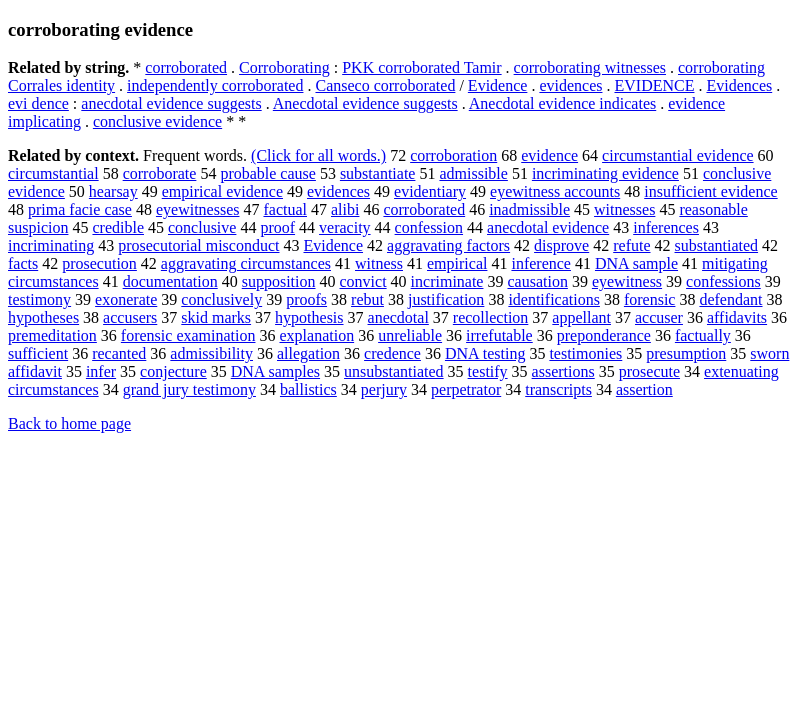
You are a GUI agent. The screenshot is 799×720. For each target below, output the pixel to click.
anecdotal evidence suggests (171, 103)
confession (429, 227)
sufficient (38, 353)
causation (537, 281)
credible (118, 227)
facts (23, 263)
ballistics (308, 389)
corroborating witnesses (590, 67)
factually (703, 335)
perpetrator (466, 389)
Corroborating (284, 67)
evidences (570, 85)
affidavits (737, 317)
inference (541, 263)
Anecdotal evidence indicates (562, 103)
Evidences (739, 85)
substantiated (717, 245)
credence (392, 353)
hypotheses (43, 317)
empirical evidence (222, 191)
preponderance (604, 335)
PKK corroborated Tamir (421, 67)
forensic (650, 299)
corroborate (160, 173)
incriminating (51, 245)
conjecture (173, 371)
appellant (581, 317)
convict (363, 281)
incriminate (447, 281)
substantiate (378, 173)
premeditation (52, 335)
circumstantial (53, 173)
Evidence (498, 85)
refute (631, 245)
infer (101, 371)
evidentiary (430, 191)
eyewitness (627, 281)
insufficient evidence (710, 191)
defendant (730, 299)
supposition (279, 281)
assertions (563, 371)
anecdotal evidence (548, 227)
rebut (367, 299)
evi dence (38, 103)
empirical (457, 263)
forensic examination (188, 335)
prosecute (649, 371)
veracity (345, 227)
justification (446, 299)
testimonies (585, 353)
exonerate (126, 299)
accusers (130, 317)
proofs (306, 299)
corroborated (186, 67)
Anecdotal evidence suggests (365, 103)
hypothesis (309, 317)
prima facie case (80, 209)
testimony (39, 299)
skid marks (216, 317)
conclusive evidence (157, 121)
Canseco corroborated (385, 85)
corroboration (453, 155)
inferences (666, 227)
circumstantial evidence (677, 155)
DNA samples (275, 371)
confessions (723, 281)
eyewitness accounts (555, 191)
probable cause (268, 173)
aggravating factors (448, 245)
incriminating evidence (605, 173)
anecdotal (398, 317)
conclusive (202, 227)
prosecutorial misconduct (198, 245)
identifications (554, 299)
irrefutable (499, 335)
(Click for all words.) (318, 155)
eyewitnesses (198, 209)
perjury (384, 389)
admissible (473, 173)
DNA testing (485, 353)
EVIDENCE (654, 85)
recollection (491, 317)
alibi (345, 209)
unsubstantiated (394, 371)
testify (488, 371)
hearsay (113, 191)
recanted (119, 353)
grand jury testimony (189, 389)
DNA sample (636, 263)
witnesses (624, 209)
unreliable (410, 335)
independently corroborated (215, 85)
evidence (549, 155)
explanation (316, 335)
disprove (561, 245)
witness (379, 263)
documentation (170, 281)
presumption (686, 353)
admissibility (211, 353)
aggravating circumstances (246, 263)
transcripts (558, 389)
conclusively (221, 299)
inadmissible (529, 209)
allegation (308, 353)
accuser (659, 317)
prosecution (99, 263)
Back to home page (69, 423)
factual (285, 209)
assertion (644, 389)
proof (277, 227)
